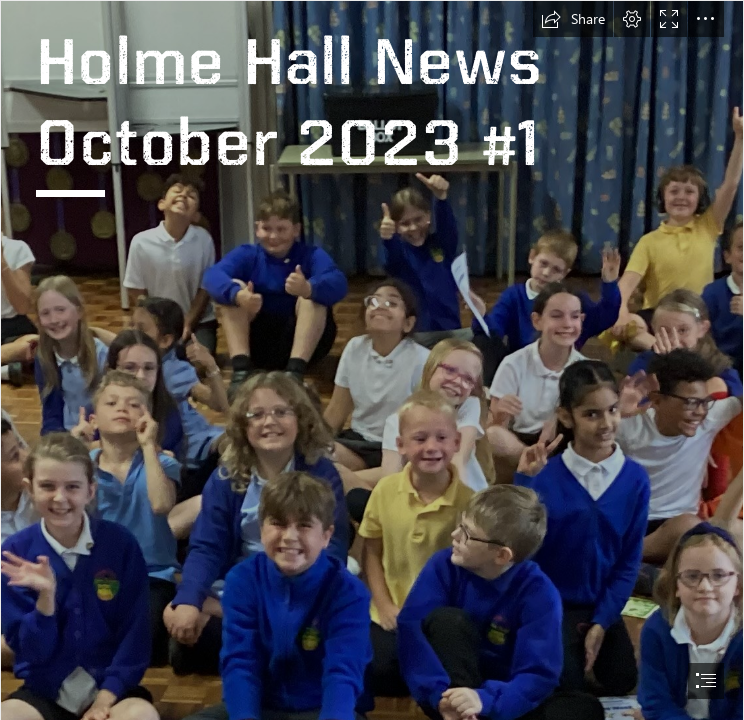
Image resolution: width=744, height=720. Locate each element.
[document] (372, 360)
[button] (573, 19)
